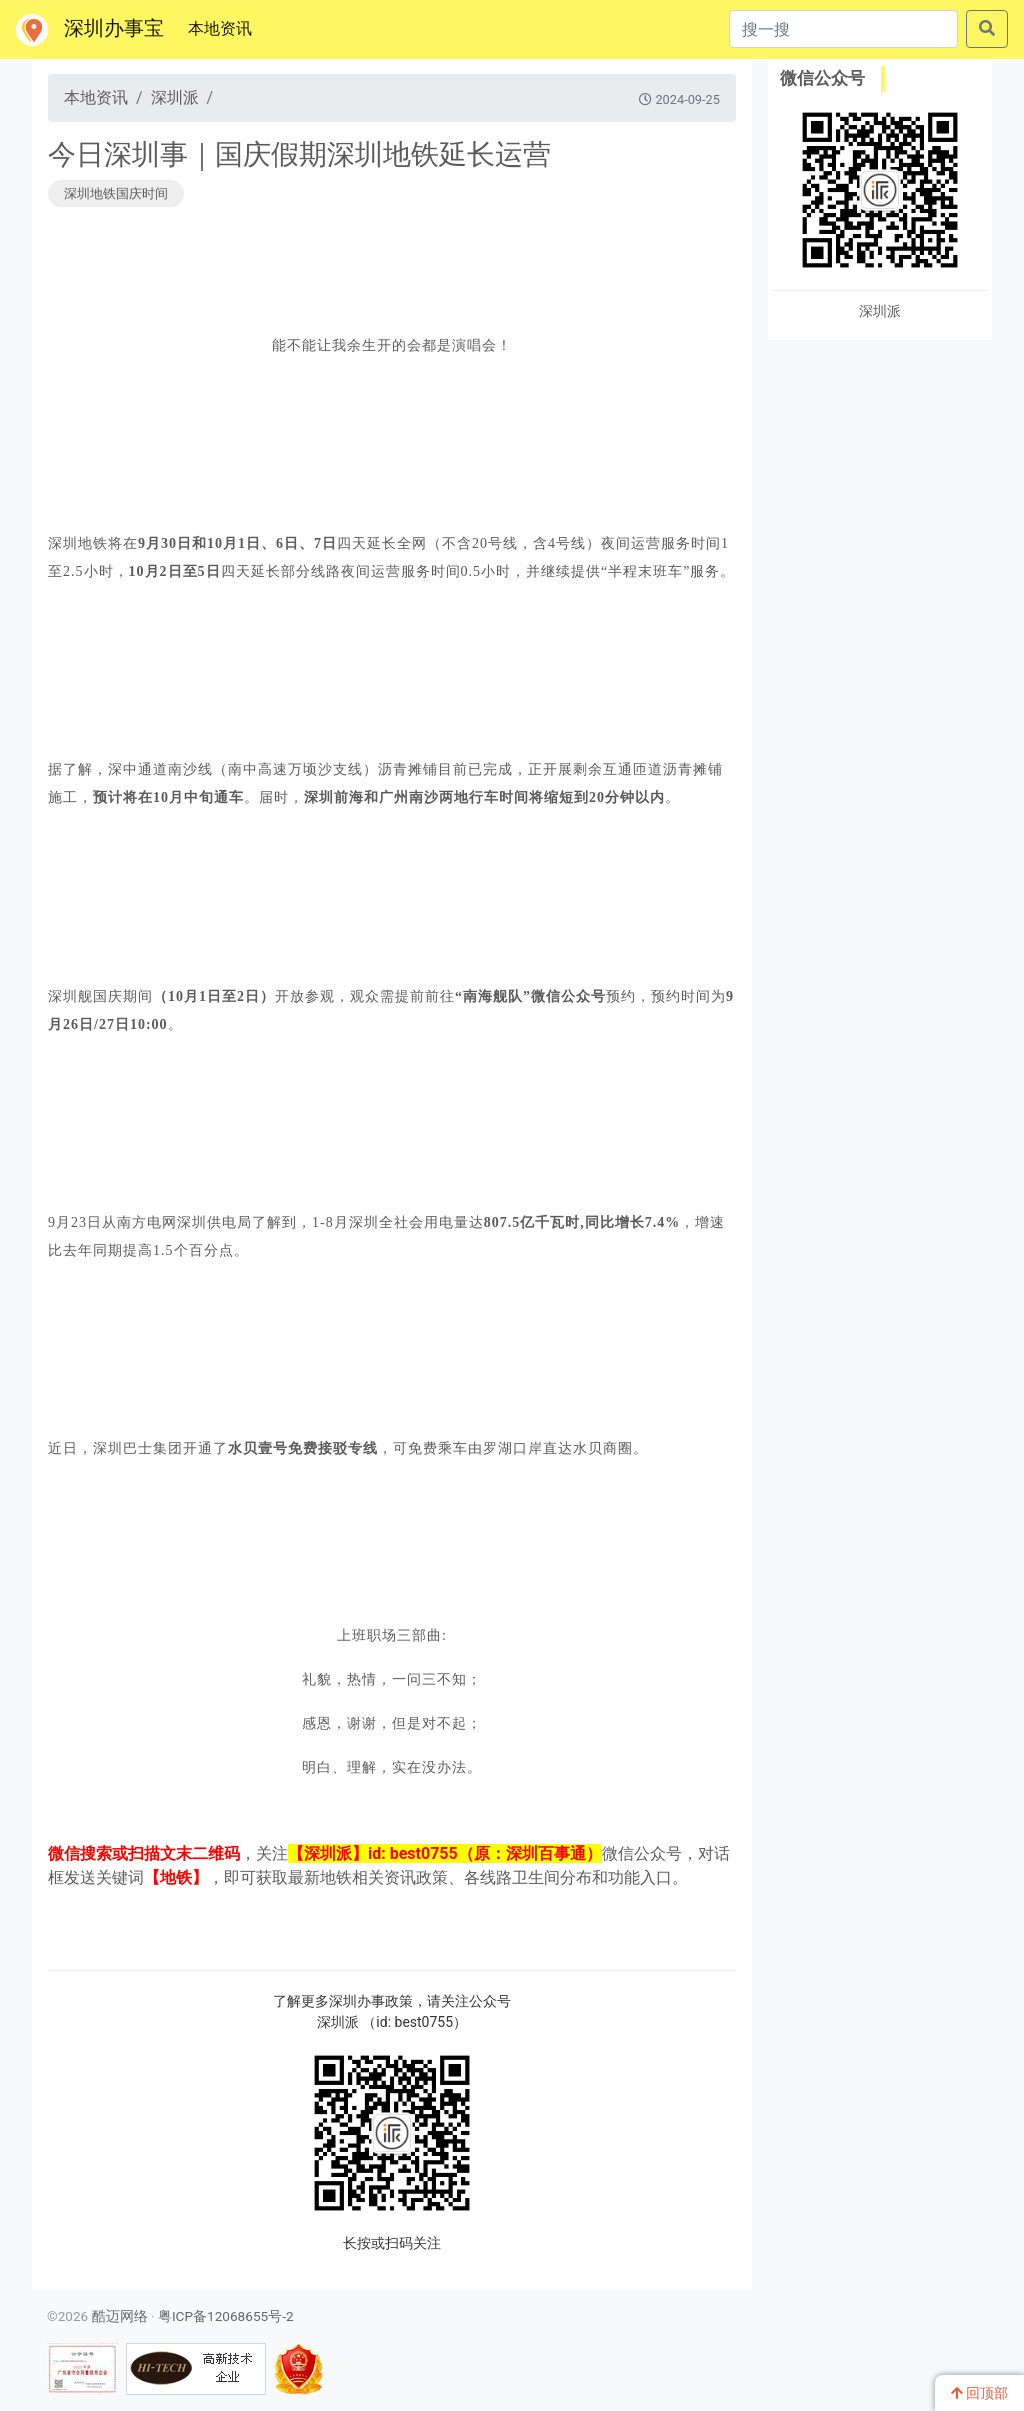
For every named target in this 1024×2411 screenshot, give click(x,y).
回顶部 (979, 2393)
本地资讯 (224, 27)
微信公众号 (822, 78)
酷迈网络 (120, 2316)
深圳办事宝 (90, 30)
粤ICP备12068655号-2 (226, 2316)
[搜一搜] (843, 29)
